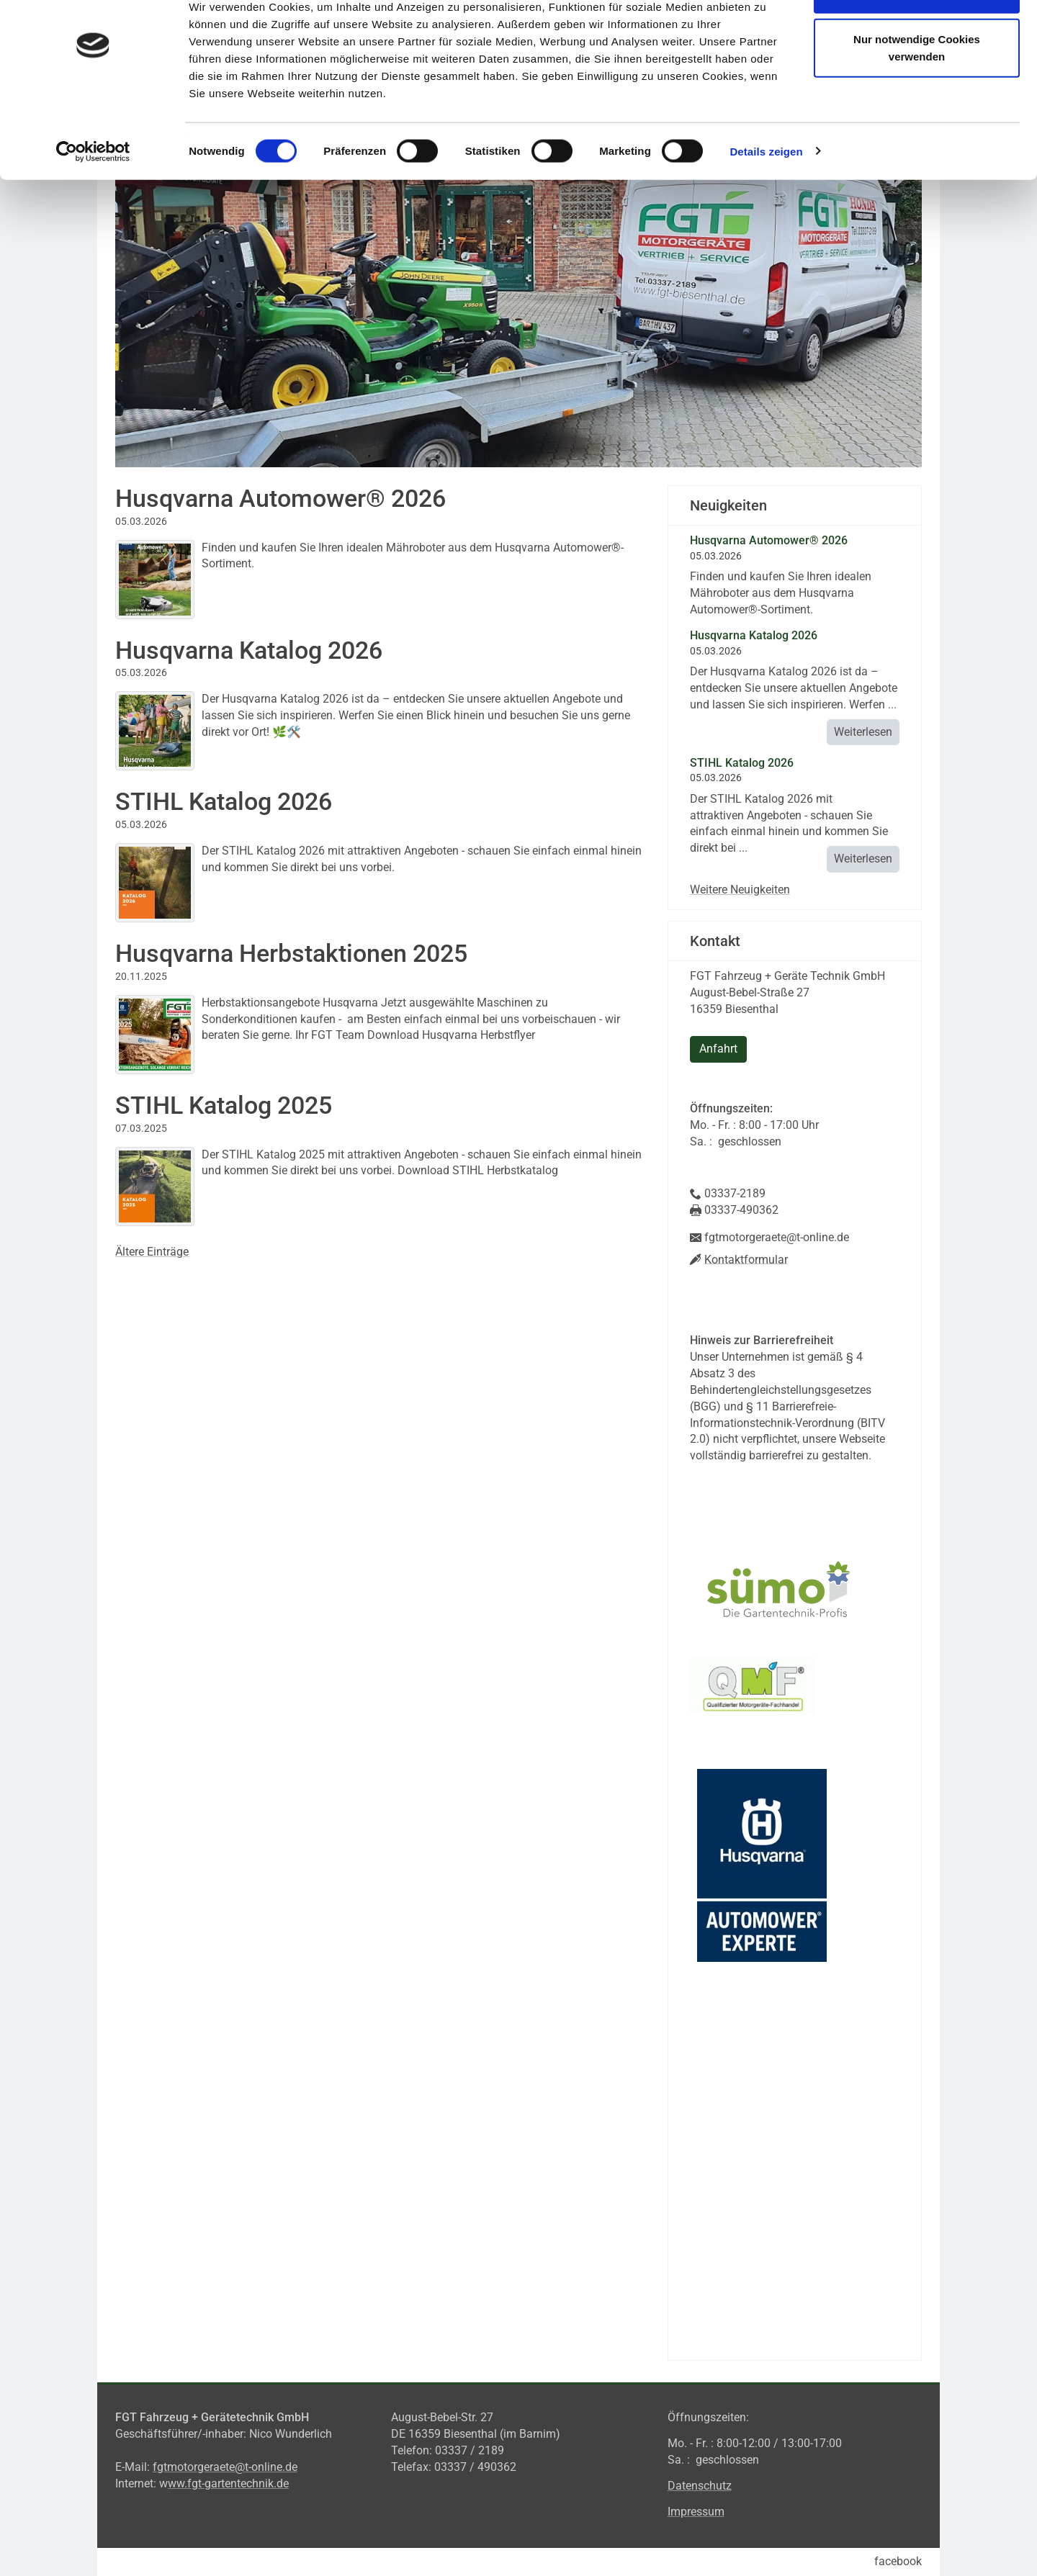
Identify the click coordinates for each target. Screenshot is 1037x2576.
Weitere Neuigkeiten (740, 889)
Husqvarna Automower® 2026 (280, 498)
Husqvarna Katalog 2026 (248, 650)
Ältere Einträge (152, 1251)
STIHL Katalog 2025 (223, 1105)
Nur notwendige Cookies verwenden (916, 94)
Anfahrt (718, 1048)
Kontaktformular (746, 1259)
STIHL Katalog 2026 (223, 801)
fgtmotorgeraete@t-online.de (225, 2467)
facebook (898, 2561)
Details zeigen (766, 197)
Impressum (696, 2511)
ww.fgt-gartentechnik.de (228, 2483)
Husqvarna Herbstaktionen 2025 (291, 953)
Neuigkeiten (728, 505)
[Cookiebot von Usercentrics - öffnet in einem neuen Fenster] (93, 197)
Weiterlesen (863, 732)
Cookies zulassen (916, 38)
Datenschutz (700, 2485)
